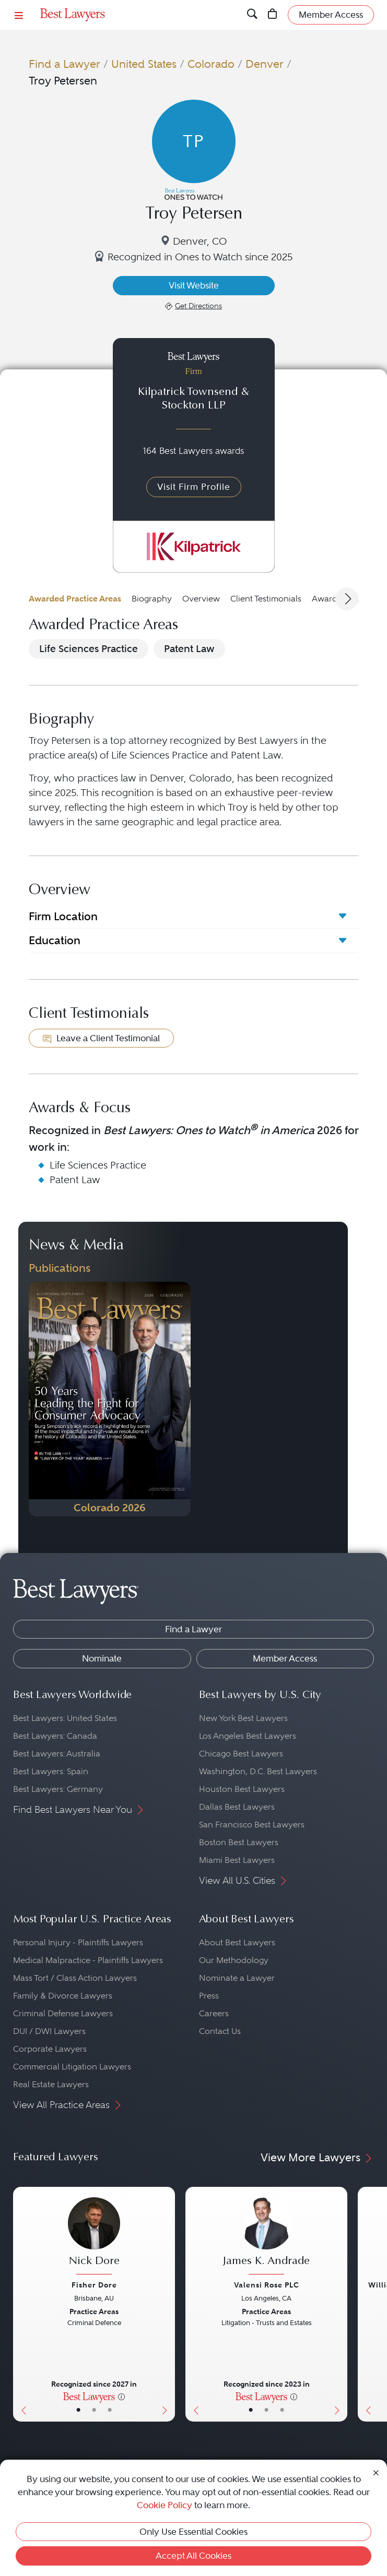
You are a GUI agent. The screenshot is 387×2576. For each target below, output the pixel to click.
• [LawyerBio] (94, 2410)
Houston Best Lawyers (242, 1789)
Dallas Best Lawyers (237, 1807)
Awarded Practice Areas (75, 599)
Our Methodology (233, 1960)
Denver (264, 63)
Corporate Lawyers (50, 2049)
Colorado (210, 63)
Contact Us (220, 2031)
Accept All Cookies (193, 2555)
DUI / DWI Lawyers (49, 2031)
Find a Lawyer (64, 63)
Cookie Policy (164, 2505)
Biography (152, 599)
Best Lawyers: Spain (50, 1771)
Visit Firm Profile (193, 487)
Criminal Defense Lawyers (63, 2013)
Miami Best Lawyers (237, 1860)
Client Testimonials (265, 599)
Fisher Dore (94, 2285)
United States (144, 63)
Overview (201, 599)
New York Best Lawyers (243, 1718)
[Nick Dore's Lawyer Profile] (94, 2237)
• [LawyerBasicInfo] (78, 2410)
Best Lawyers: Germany (58, 1789)
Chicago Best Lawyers (241, 1754)
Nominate (102, 1658)
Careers (214, 2013)
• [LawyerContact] (109, 2410)
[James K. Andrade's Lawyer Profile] (266, 2237)
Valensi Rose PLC (266, 2285)
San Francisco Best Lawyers (251, 1824)
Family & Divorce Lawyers (62, 1996)
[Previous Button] (21, 2304)
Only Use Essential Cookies (193, 2531)
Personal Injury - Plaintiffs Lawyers (78, 1942)
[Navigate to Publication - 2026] (110, 1399)
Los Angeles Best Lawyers (247, 1736)
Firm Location (63, 916)
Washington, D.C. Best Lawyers (258, 1771)
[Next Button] (167, 2304)
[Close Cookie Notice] (376, 2472)
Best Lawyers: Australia (56, 1754)
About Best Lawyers (237, 1942)
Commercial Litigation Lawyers (72, 2067)
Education (54, 940)
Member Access (285, 1658)
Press (209, 1996)
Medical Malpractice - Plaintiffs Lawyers (88, 1960)
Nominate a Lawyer (237, 1978)
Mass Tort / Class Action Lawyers (75, 1978)
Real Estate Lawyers (51, 2084)
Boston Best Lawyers (238, 1842)
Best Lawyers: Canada (55, 1736)
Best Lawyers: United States (65, 1718)
